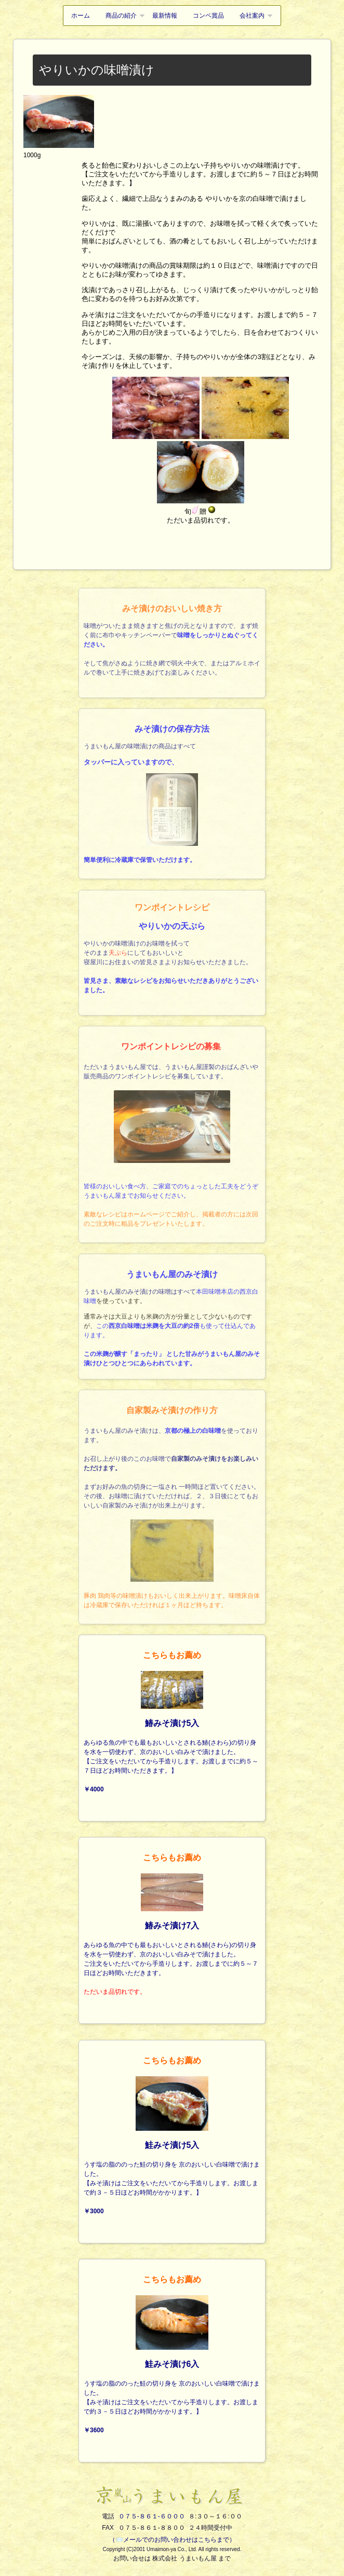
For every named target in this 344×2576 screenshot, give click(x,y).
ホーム (80, 15)
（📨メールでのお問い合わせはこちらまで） (172, 2539)
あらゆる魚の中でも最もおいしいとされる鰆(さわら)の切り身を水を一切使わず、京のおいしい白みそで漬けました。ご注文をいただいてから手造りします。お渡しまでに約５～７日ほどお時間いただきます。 (172, 1924)
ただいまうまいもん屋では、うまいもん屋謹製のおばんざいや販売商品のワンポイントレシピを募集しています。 (171, 1145)
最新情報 (164, 15)
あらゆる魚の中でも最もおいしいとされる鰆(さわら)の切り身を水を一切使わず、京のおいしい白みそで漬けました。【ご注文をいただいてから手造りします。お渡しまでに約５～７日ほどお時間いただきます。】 (172, 1721)
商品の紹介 (121, 15)
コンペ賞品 (208, 15)
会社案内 (252, 15)
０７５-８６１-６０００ (151, 2516)
